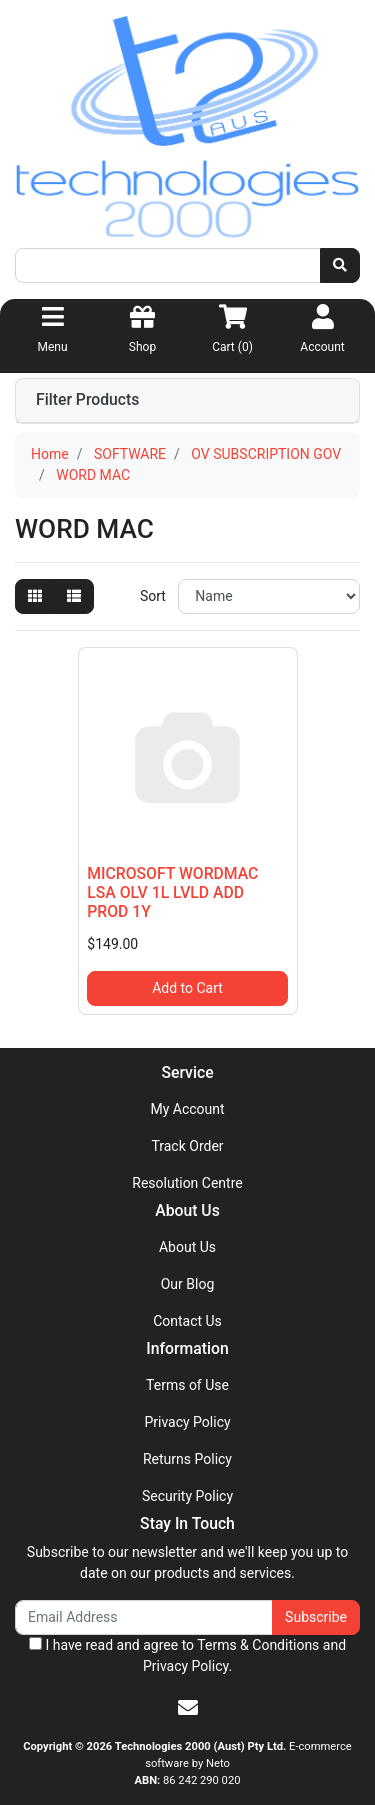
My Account (187, 1109)
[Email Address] (144, 1617)
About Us (187, 1247)
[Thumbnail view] (35, 596)
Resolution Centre (187, 1183)
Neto (218, 1763)
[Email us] (188, 1708)
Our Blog (188, 1284)
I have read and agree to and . (187, 1655)
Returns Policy (187, 1459)
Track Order (187, 1146)
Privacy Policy (187, 1422)
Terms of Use (187, 1385)
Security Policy (187, 1496)
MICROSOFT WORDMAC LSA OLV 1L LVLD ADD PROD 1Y (172, 892)
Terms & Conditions (258, 1645)
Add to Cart (187, 988)
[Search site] (340, 265)
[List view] (74, 596)
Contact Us (187, 1321)
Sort (153, 596)
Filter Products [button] (87, 400)
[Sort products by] (269, 596)
